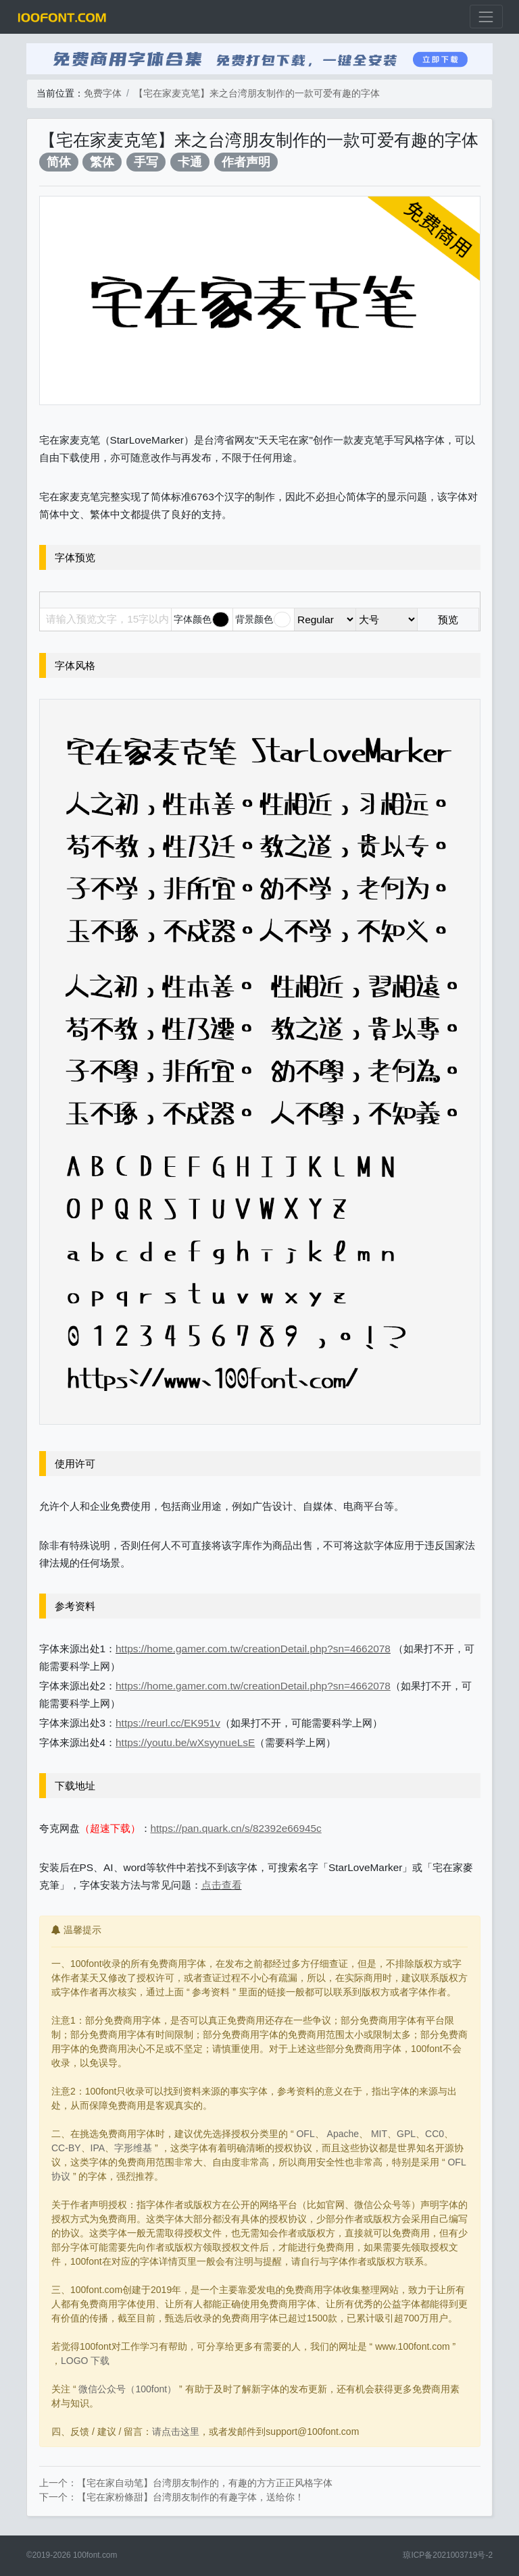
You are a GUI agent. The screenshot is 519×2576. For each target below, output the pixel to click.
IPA (98, 2148)
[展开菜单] (486, 16)
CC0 (434, 2133)
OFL (305, 2133)
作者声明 (246, 162)
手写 (146, 162)
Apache (343, 2133)
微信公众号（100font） (127, 2389)
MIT (379, 2133)
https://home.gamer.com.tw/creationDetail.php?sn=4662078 (253, 1648)
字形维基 (133, 2148)
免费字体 (103, 93)
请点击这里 (175, 2431)
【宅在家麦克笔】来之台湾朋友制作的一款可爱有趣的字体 (257, 93)
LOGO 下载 (85, 2360)
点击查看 (221, 1885)
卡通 (190, 162)
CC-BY (66, 2148)
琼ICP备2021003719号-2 (448, 2555)
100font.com (95, 2555)
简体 (59, 162)
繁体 (102, 162)
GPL (406, 2133)
